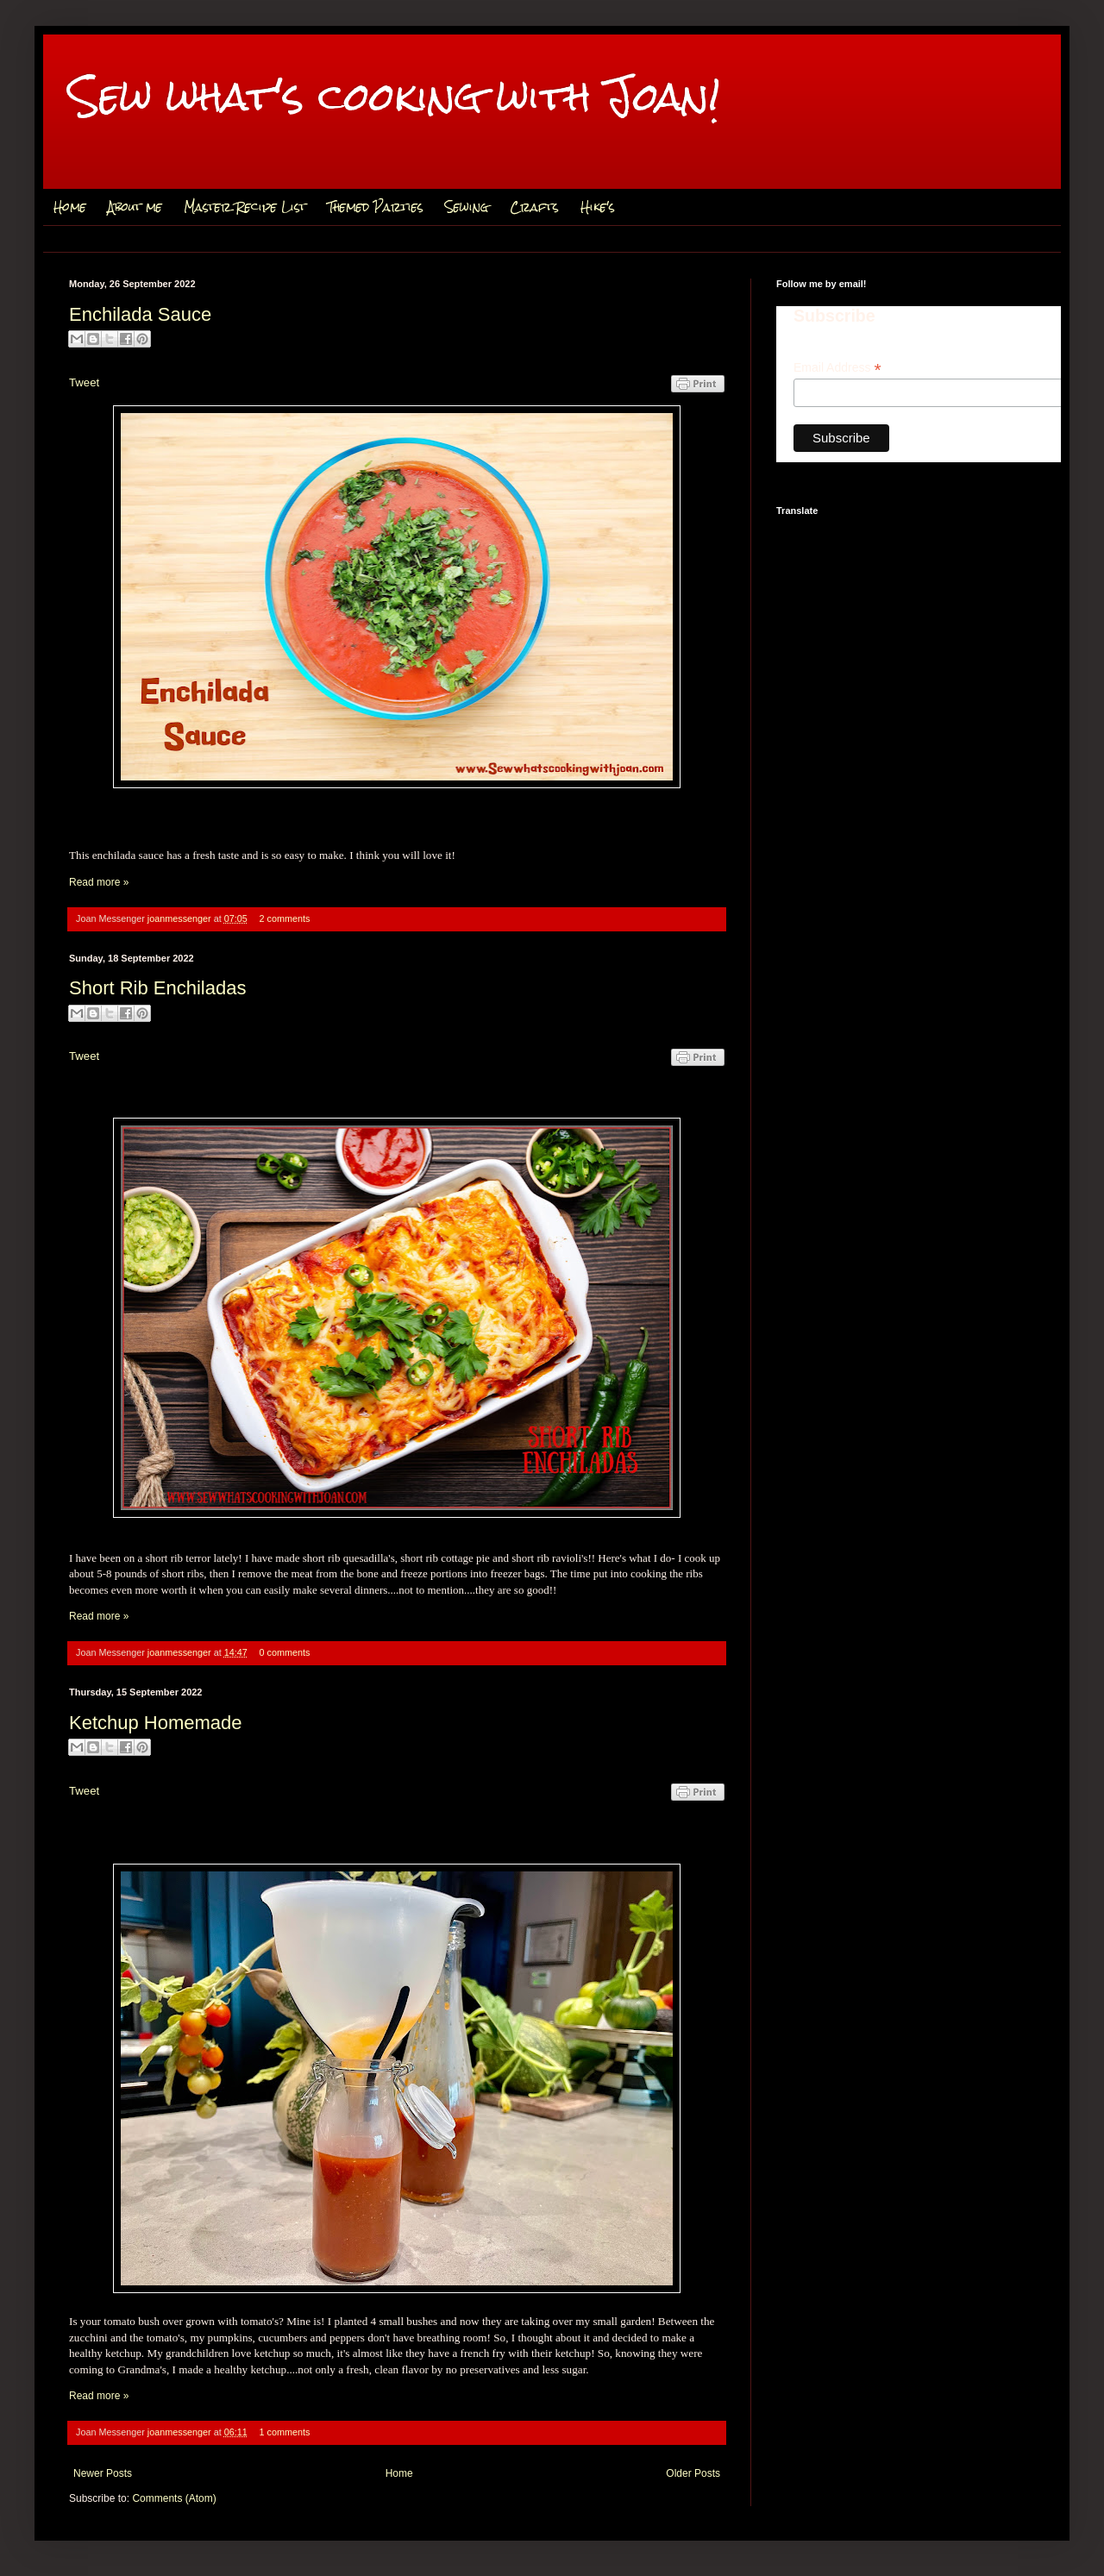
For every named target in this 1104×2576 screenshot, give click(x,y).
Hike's (597, 207)
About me (135, 207)
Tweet (84, 382)
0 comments (285, 1652)
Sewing (466, 207)
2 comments (285, 918)
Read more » (99, 882)
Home (69, 207)
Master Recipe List (245, 207)
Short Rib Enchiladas (157, 988)
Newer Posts (102, 2473)
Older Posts (693, 2473)
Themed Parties (375, 207)
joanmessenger (180, 918)
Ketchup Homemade (155, 1722)
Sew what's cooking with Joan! (394, 96)
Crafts (534, 207)
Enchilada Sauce (140, 314)
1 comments (285, 2432)
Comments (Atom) (174, 2498)
